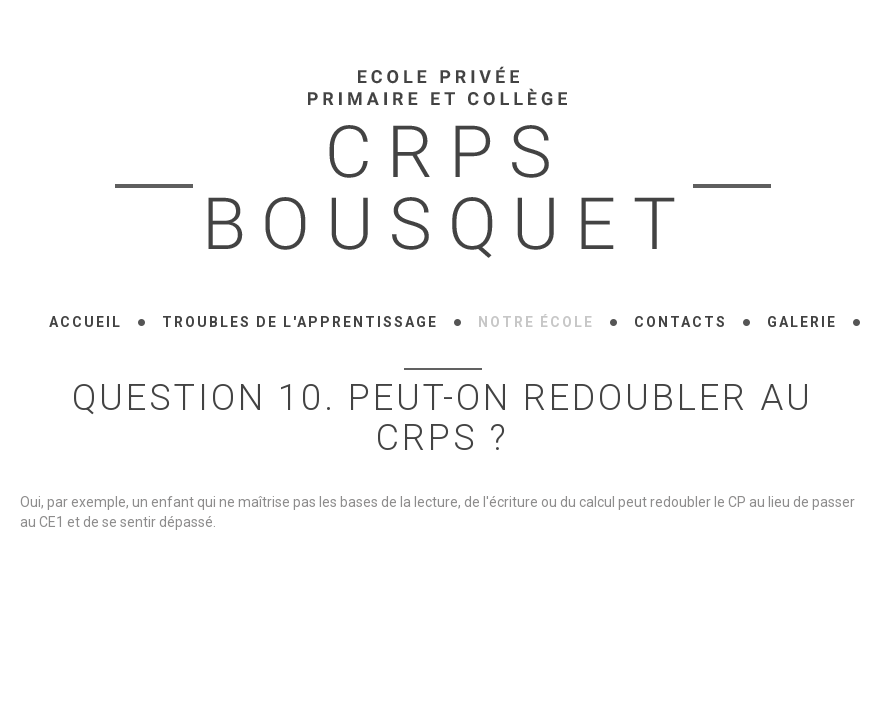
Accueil (85, 322)
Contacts (680, 322)
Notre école (536, 322)
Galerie (802, 322)
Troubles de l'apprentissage (300, 322)
